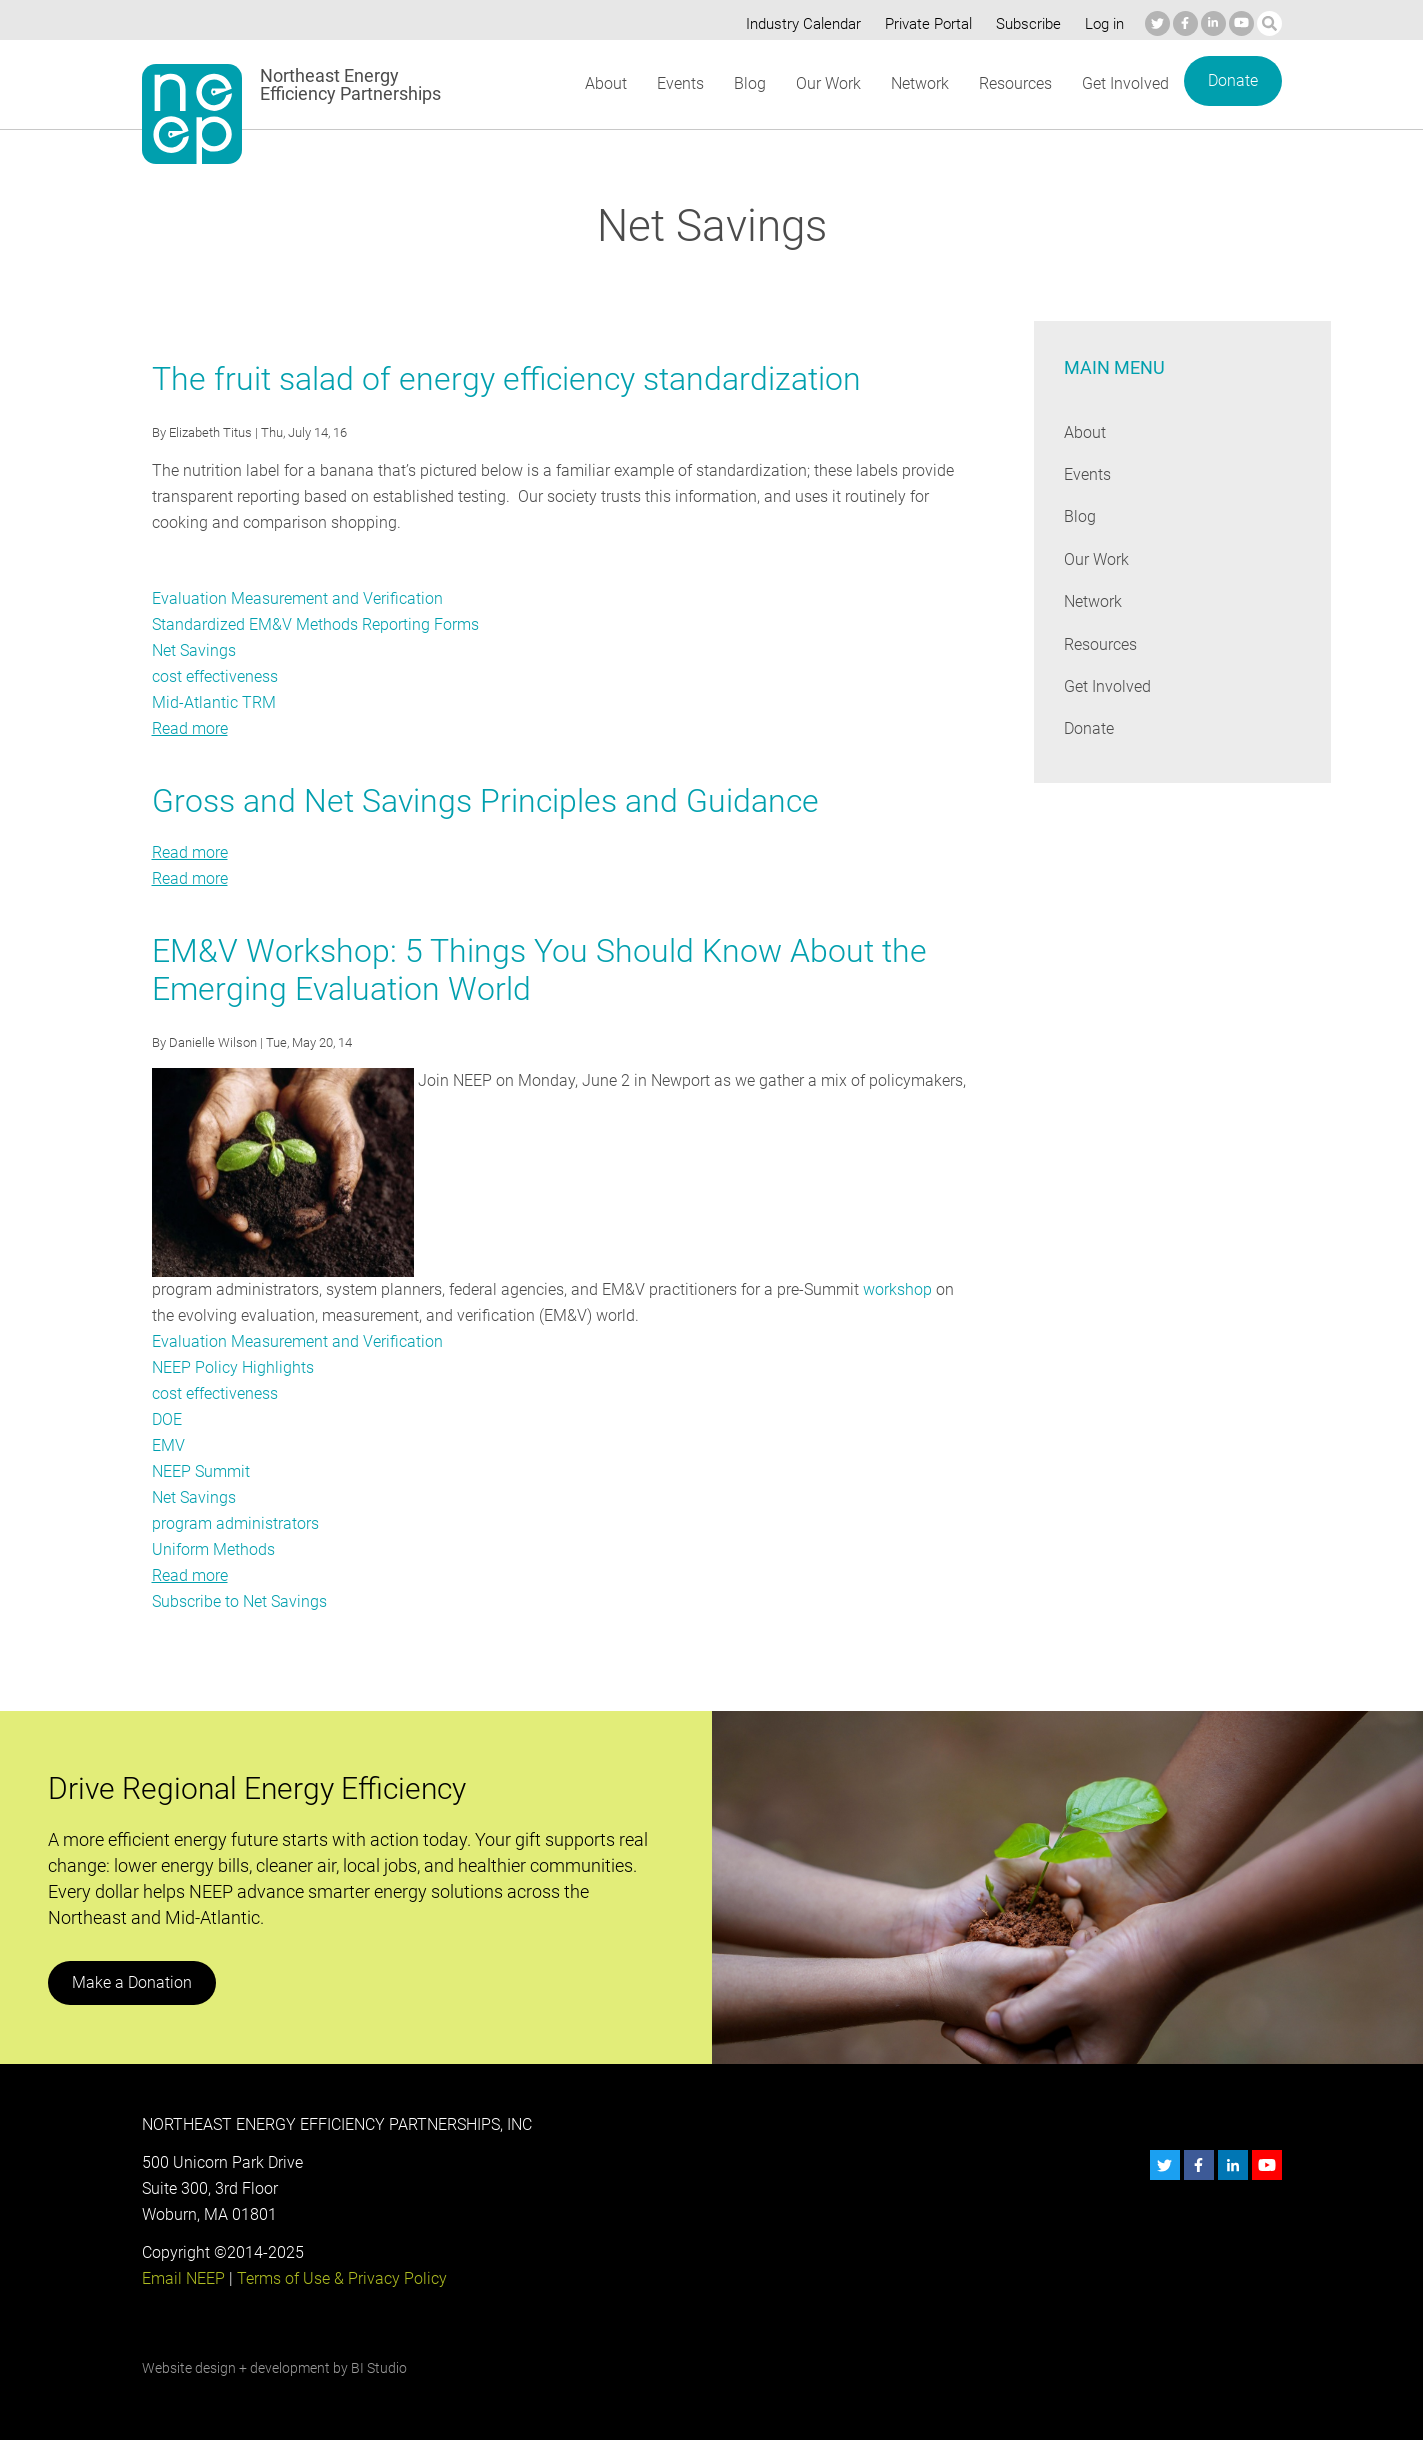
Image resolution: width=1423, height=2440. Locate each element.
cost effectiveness (215, 676)
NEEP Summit (201, 1471)
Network (918, 83)
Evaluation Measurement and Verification (295, 598)
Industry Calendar (797, 24)
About (605, 83)
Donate (1232, 80)
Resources (1015, 83)
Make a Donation (131, 1982)
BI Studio (377, 2368)
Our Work (826, 83)
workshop (893, 1289)
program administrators (235, 1523)
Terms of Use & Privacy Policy (339, 2278)
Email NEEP (183, 2278)
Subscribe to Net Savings (239, 1601)
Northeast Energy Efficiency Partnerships (351, 85)
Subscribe (1024, 24)
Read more (190, 728)
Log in (1102, 24)
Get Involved (1125, 83)
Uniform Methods (213, 1549)
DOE (167, 1419)
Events (679, 83)
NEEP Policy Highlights (232, 1367)
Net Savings (194, 650)
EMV (168, 1445)
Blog (747, 83)
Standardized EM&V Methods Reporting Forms (315, 624)
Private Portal (924, 24)
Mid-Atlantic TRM (212, 702)
